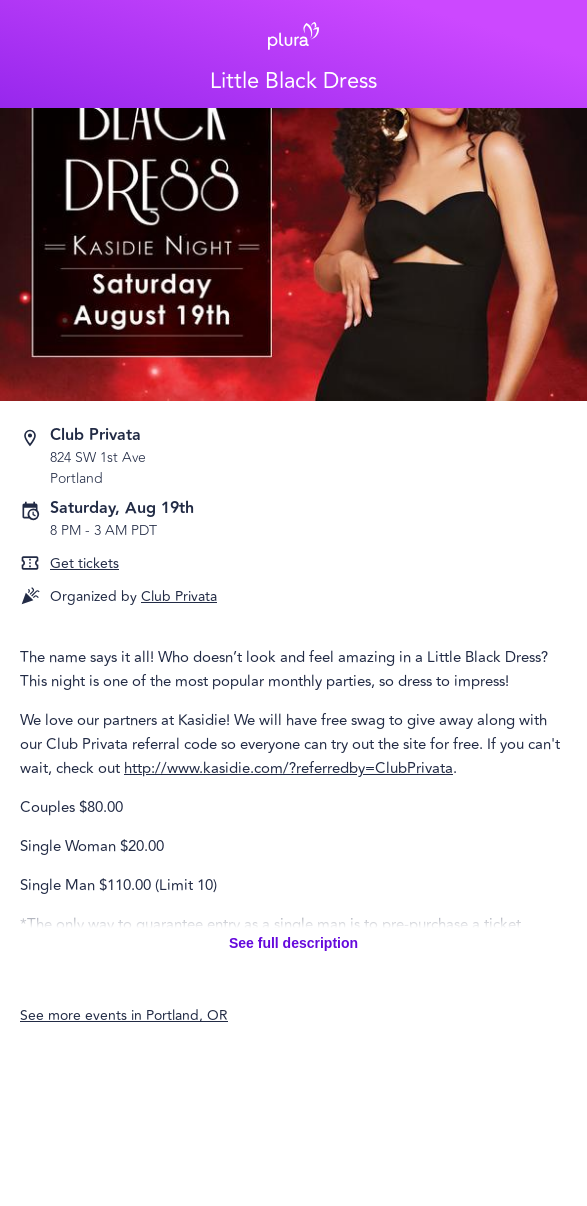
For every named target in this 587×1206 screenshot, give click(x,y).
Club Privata (179, 596)
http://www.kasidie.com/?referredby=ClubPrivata (288, 768)
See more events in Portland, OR (124, 1015)
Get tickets (84, 563)
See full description (293, 943)
